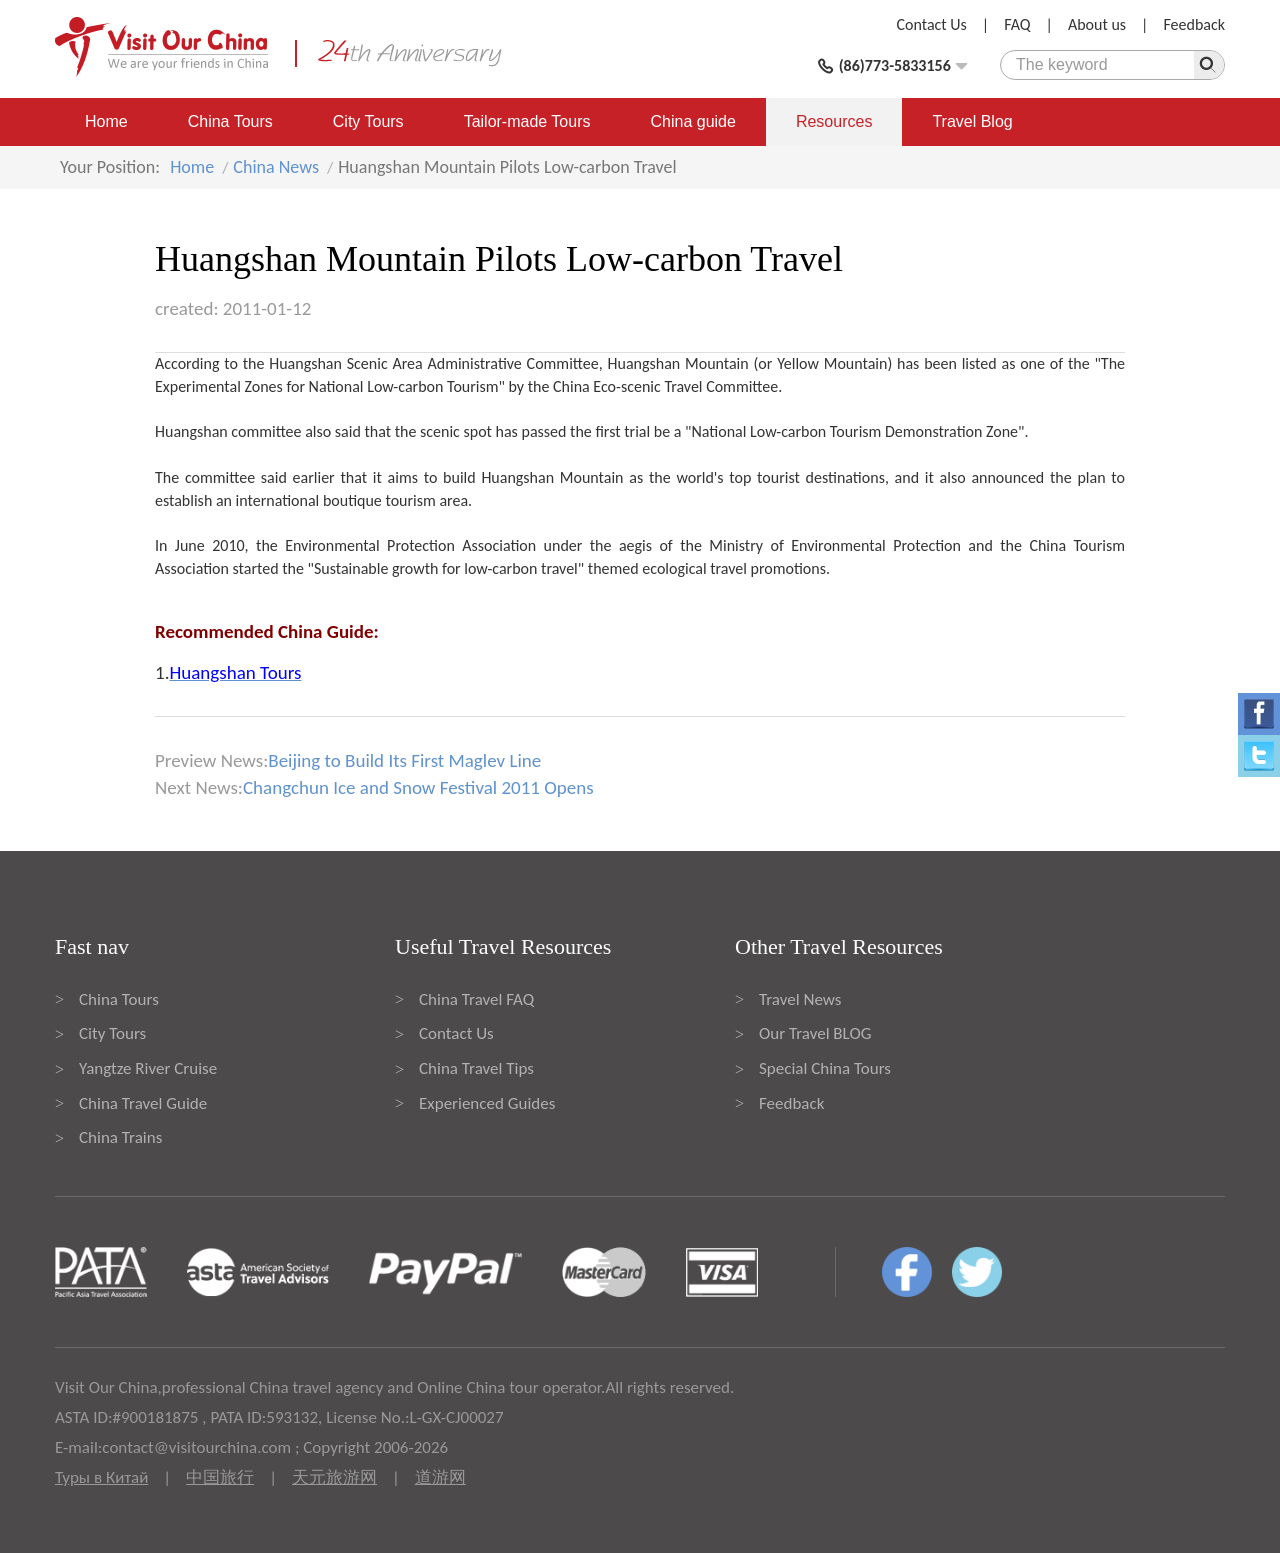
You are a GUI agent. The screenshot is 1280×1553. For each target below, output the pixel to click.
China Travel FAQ (476, 999)
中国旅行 (220, 1477)
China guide (693, 121)
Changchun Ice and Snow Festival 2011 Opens (418, 787)
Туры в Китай (101, 1477)
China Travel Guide (143, 1103)
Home (106, 121)
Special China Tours (825, 1068)
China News (276, 167)
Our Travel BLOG (815, 1033)
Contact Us (932, 24)
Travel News (800, 999)
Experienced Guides (487, 1103)
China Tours (230, 121)
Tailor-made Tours (527, 121)
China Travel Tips (476, 1068)
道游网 (440, 1477)
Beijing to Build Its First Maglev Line (404, 760)
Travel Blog (972, 121)
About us (1097, 24)
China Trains (120, 1137)
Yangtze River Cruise (148, 1068)
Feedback (1194, 24)
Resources (834, 121)
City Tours (368, 121)
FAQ (1017, 24)
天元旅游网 (334, 1477)
